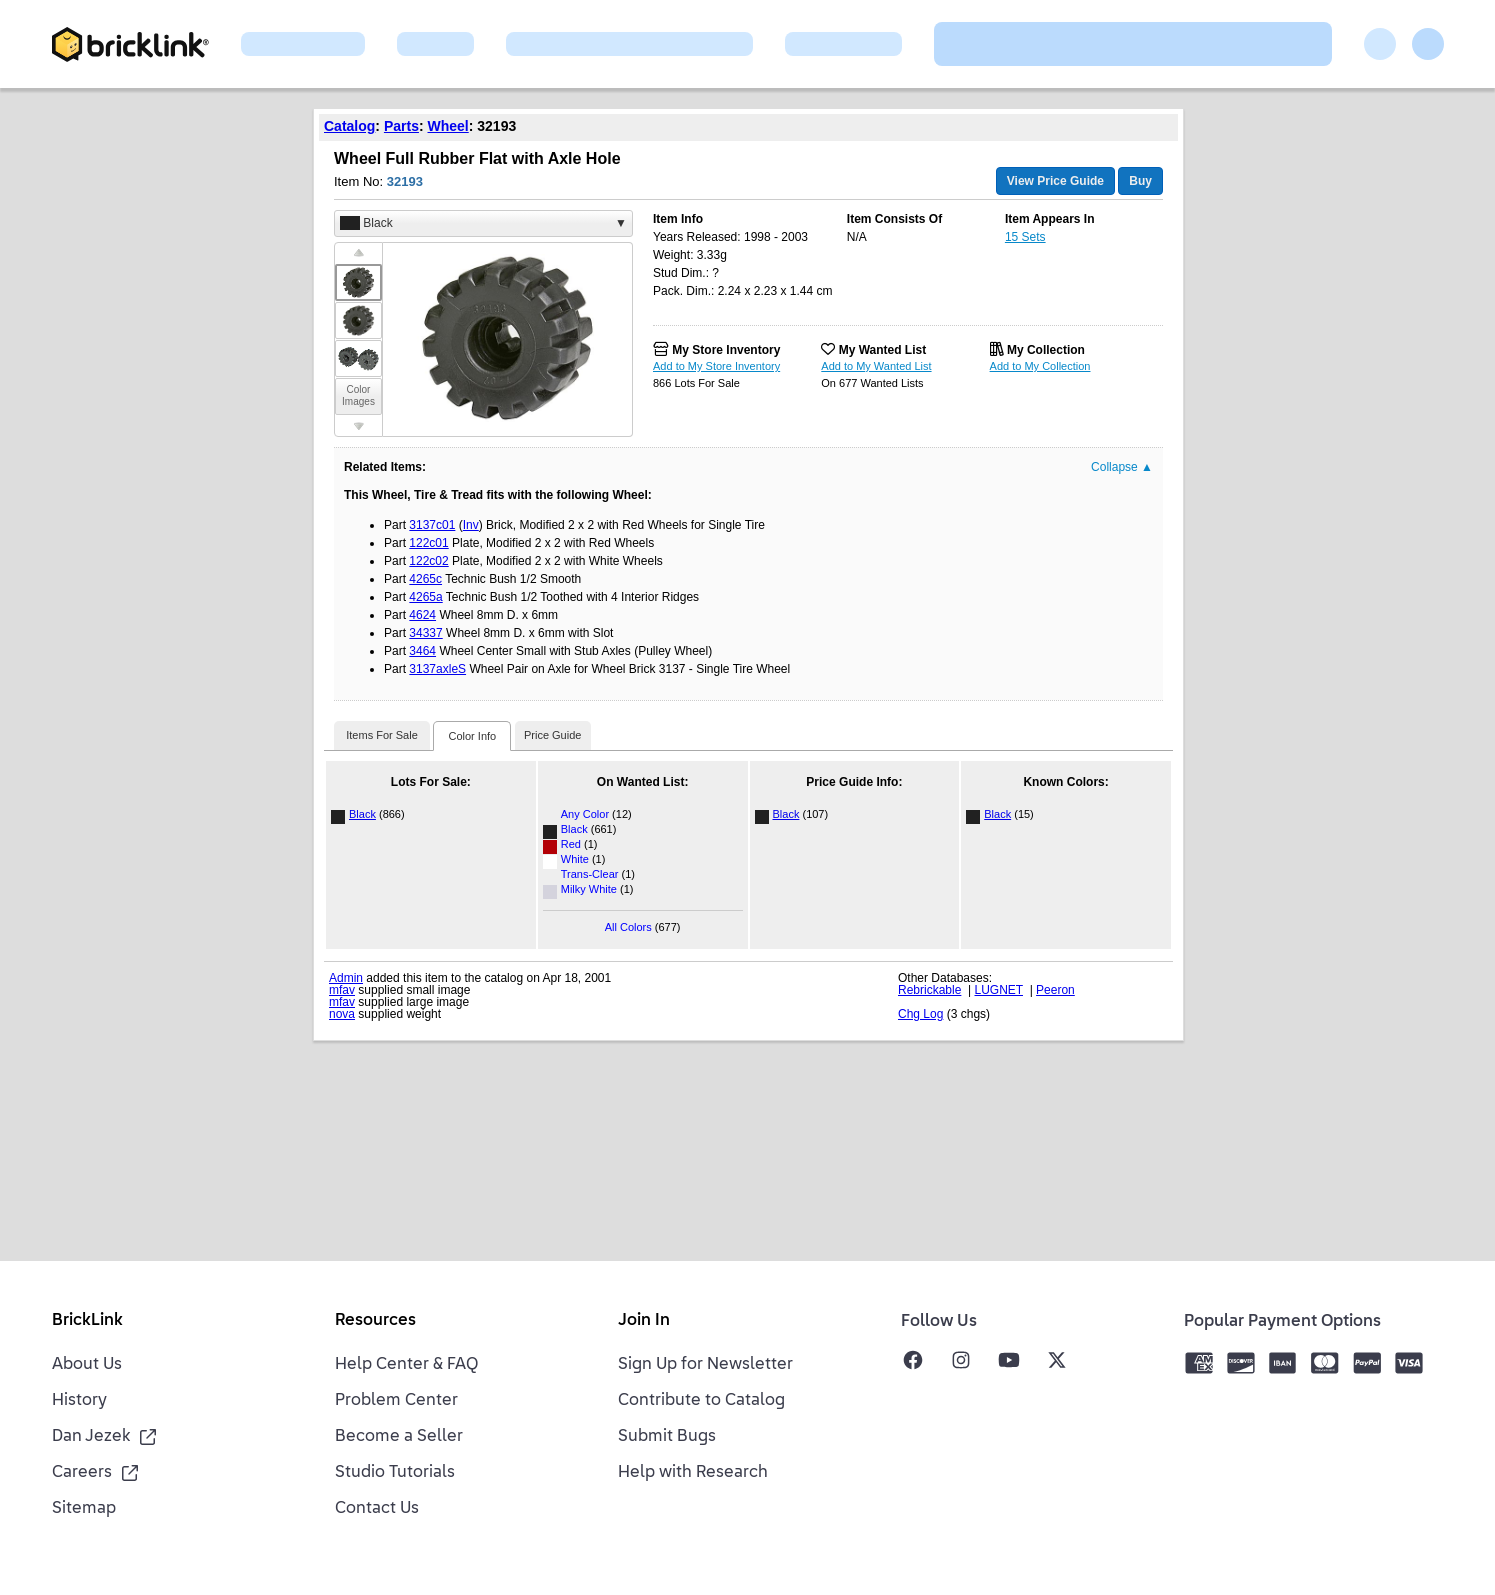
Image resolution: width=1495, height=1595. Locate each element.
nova (342, 1014)
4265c (425, 579)
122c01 (428, 543)
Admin (346, 978)
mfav (342, 990)
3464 (422, 651)
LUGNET (999, 990)
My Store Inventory (726, 350)
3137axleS (437, 669)
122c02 (428, 561)
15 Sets (1025, 237)
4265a (425, 597)
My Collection (1046, 350)
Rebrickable (929, 990)
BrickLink (87, 1321)
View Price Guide (1055, 181)
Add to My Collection (1040, 366)
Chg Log (920, 1014)
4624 (422, 615)
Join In (644, 1321)
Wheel (448, 126)
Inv (471, 525)
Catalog (349, 126)
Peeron (1055, 990)
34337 (425, 633)
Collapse (1122, 467)
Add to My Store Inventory (716, 366)
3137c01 (432, 525)
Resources (375, 1321)
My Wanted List (883, 350)
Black (362, 814)
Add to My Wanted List (876, 366)
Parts (401, 126)
